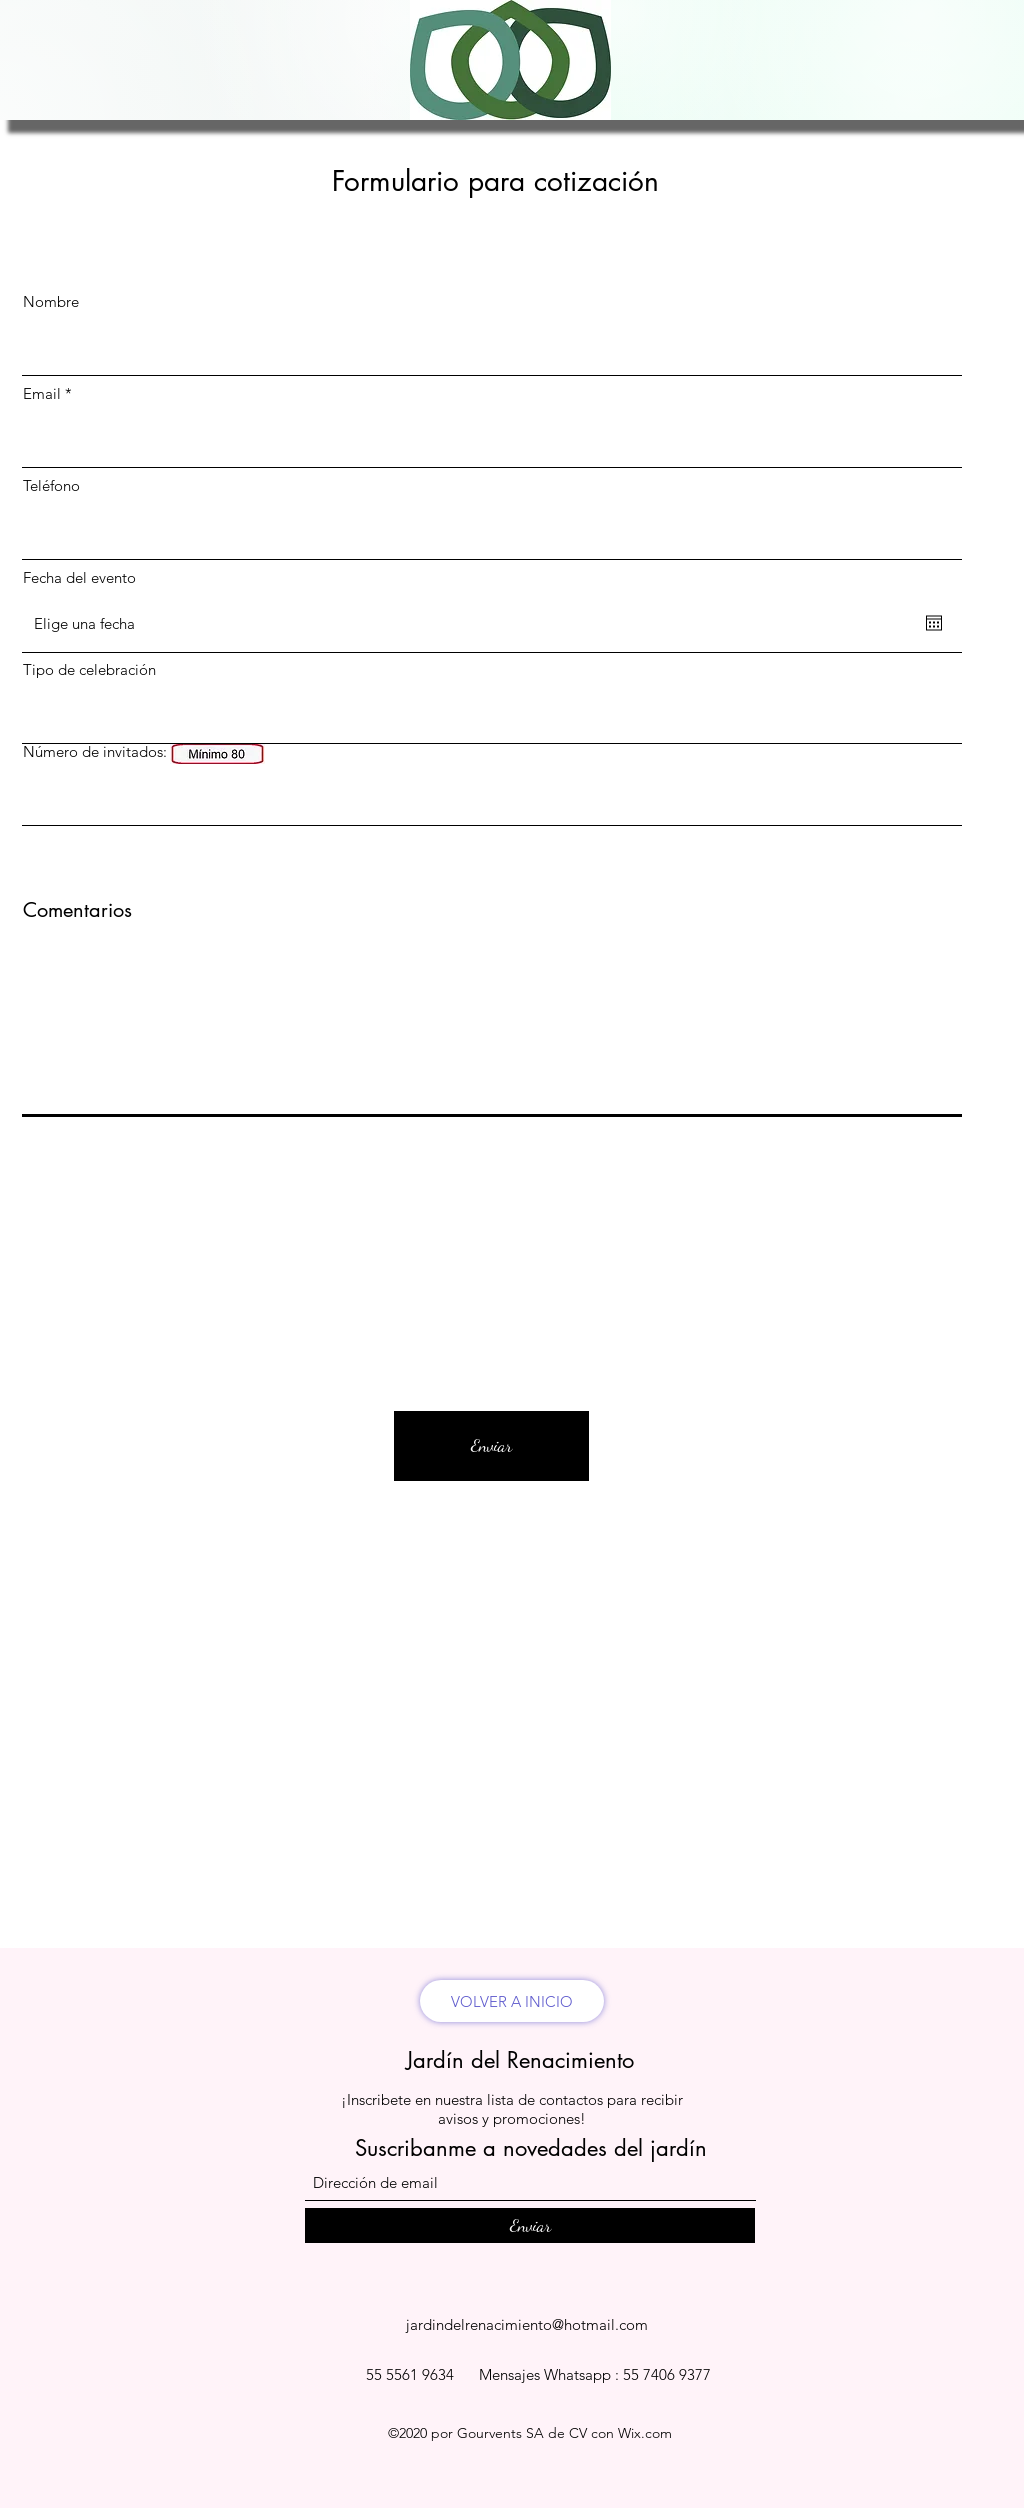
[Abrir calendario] (934, 623)
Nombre (51, 301)
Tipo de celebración (89, 669)
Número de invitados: (95, 751)
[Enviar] (491, 1446)
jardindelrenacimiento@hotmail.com (527, 2324)
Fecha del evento (79, 577)
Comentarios (77, 910)
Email (42, 393)
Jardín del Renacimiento (520, 2060)
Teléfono (51, 485)
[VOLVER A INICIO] (512, 2001)
